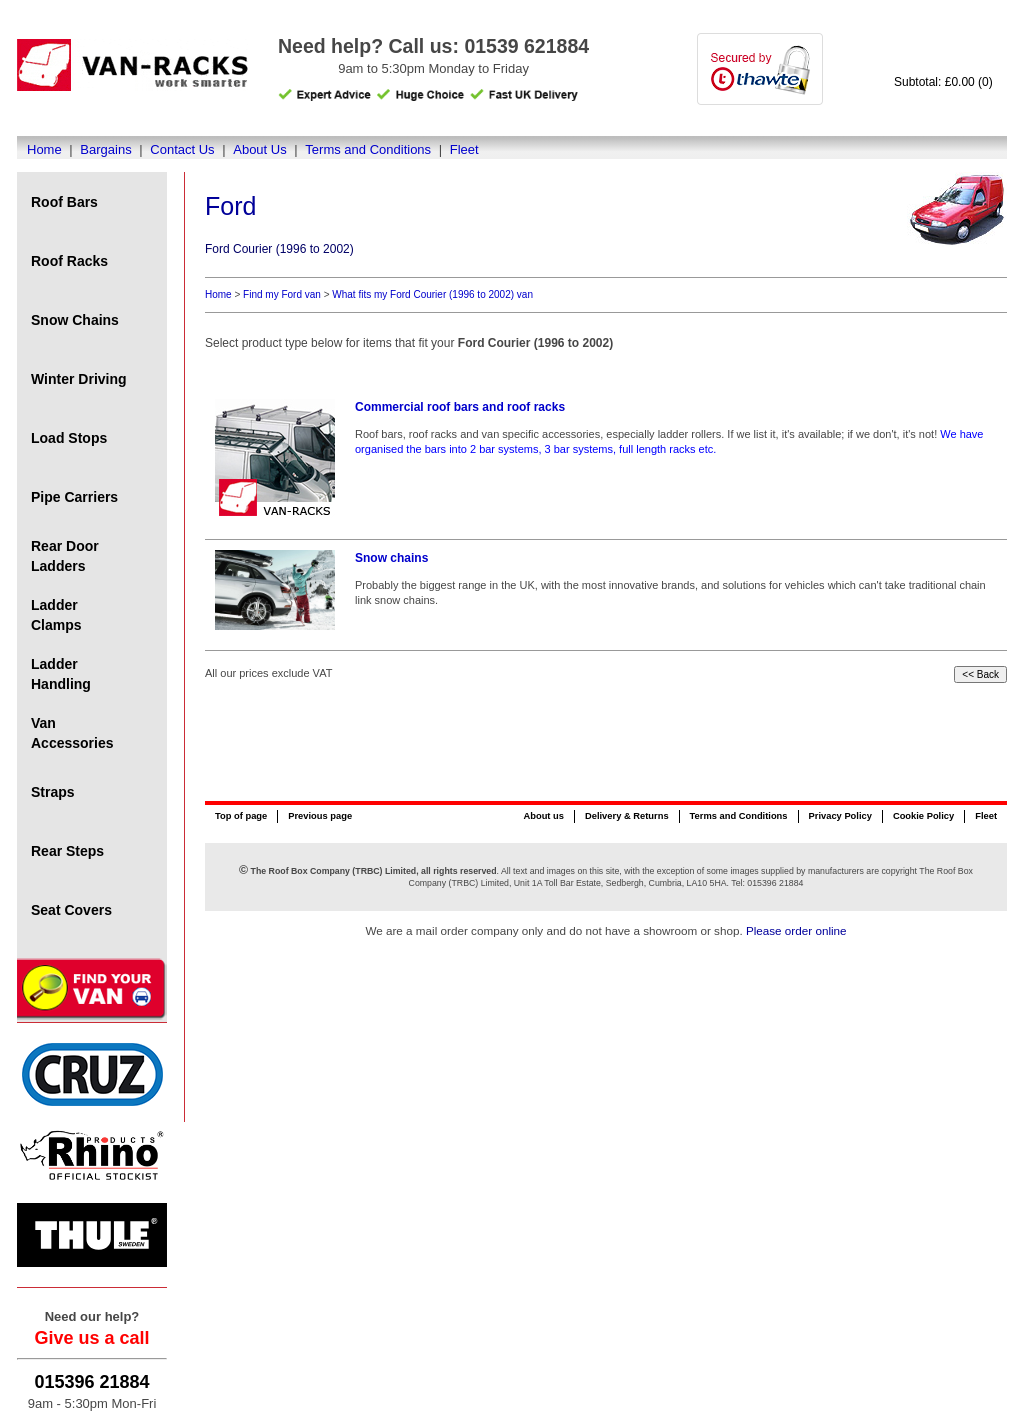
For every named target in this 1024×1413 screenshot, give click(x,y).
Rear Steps (67, 851)
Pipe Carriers (74, 497)
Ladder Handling (61, 674)
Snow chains (391, 558)
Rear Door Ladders (65, 556)
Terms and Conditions (368, 149)
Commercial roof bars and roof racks (460, 407)
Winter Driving (79, 379)
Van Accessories (72, 733)
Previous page (320, 816)
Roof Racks (69, 261)
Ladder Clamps (56, 615)
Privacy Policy (840, 816)
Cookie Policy (923, 816)
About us (543, 816)
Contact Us (182, 149)
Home (44, 149)
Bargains (105, 149)
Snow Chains (75, 320)
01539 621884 (526, 46)
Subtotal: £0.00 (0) (943, 82)
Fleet (464, 149)
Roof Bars (64, 202)
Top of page (241, 816)
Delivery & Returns (627, 816)
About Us (259, 149)
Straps (53, 792)
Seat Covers (71, 910)
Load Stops (69, 438)
